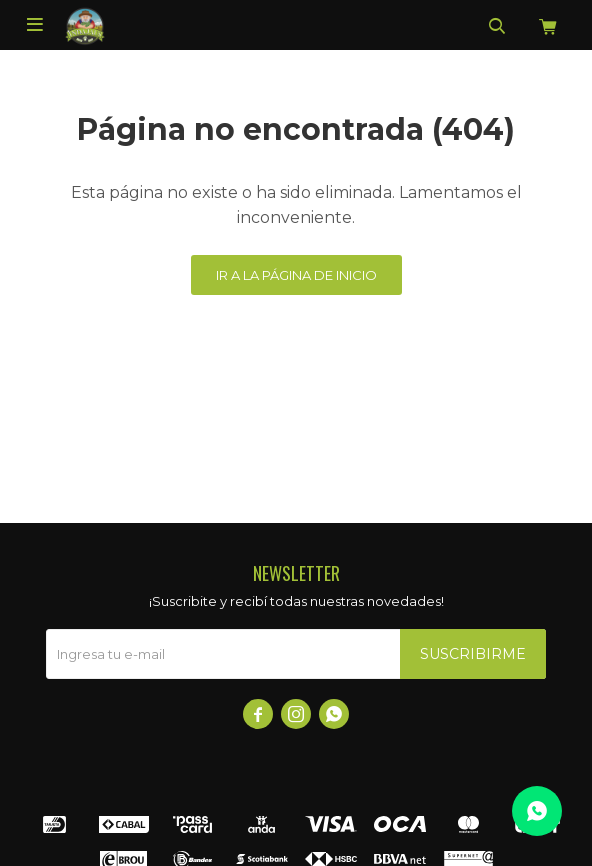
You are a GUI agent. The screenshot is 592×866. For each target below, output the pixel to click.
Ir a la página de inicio (296, 275)
